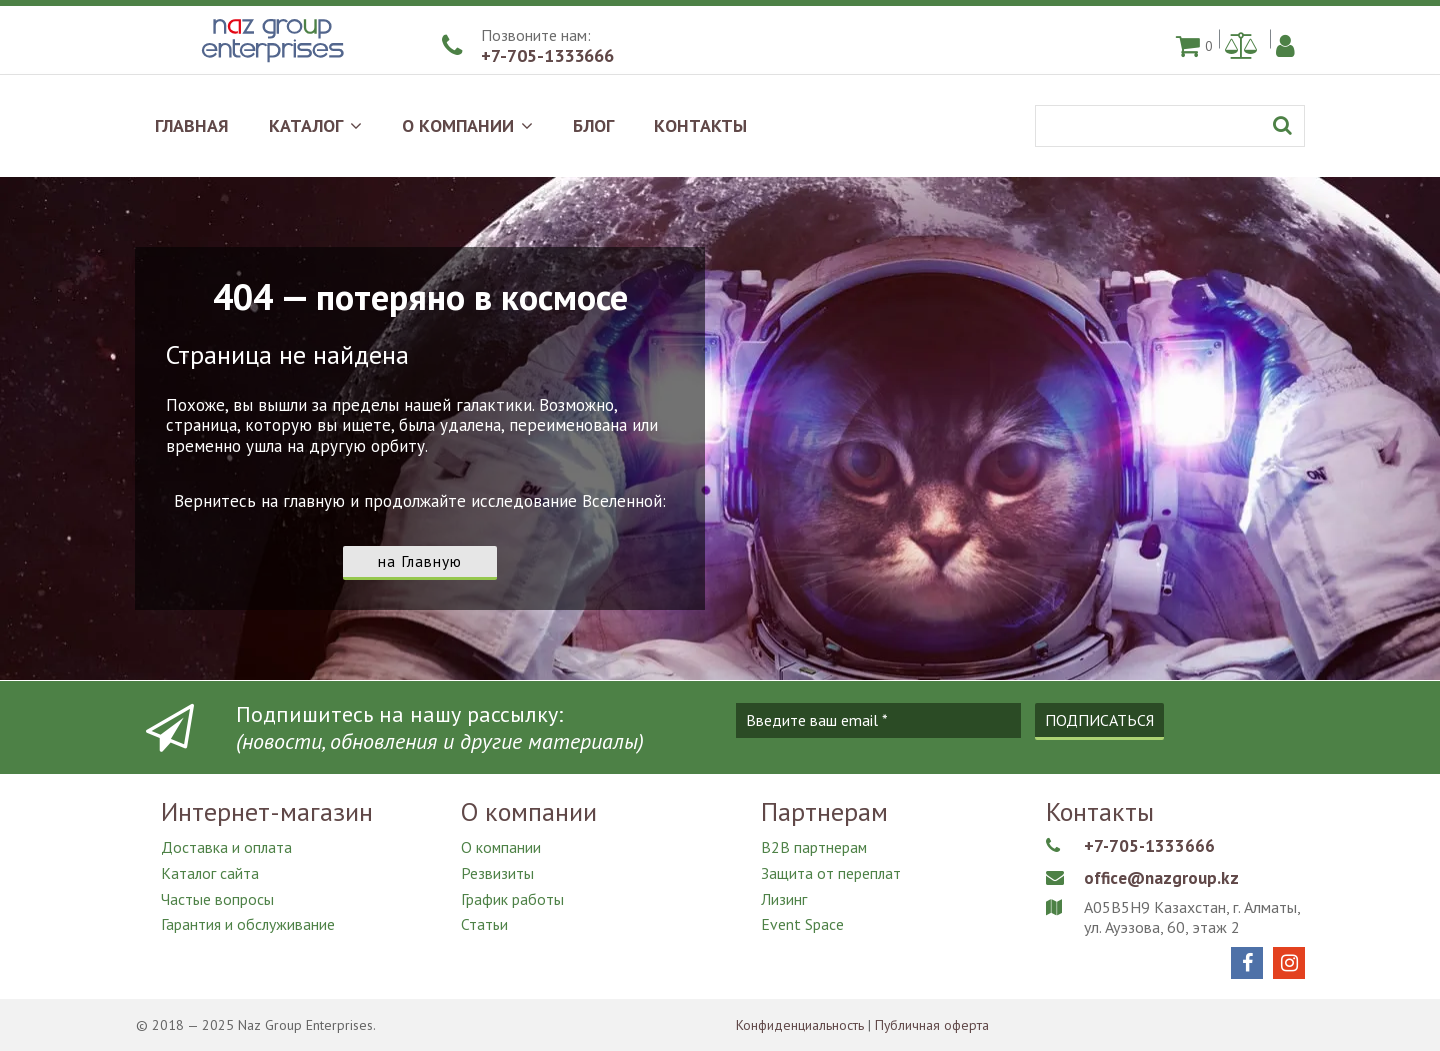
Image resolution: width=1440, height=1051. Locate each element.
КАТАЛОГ (315, 125)
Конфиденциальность (801, 1025)
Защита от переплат (831, 871)
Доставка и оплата (227, 847)
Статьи (484, 919)
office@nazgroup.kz (1164, 877)
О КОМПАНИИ (467, 125)
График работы (512, 895)
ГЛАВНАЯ (192, 125)
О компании (501, 847)
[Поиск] (1170, 126)
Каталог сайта (210, 871)
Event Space (802, 919)
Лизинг (784, 895)
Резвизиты (497, 871)
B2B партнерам (814, 847)
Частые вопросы (217, 895)
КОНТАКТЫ (700, 125)
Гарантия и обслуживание (248, 919)
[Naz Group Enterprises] (270, 64)
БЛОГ (593, 125)
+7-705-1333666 (547, 55)
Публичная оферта (936, 1025)
